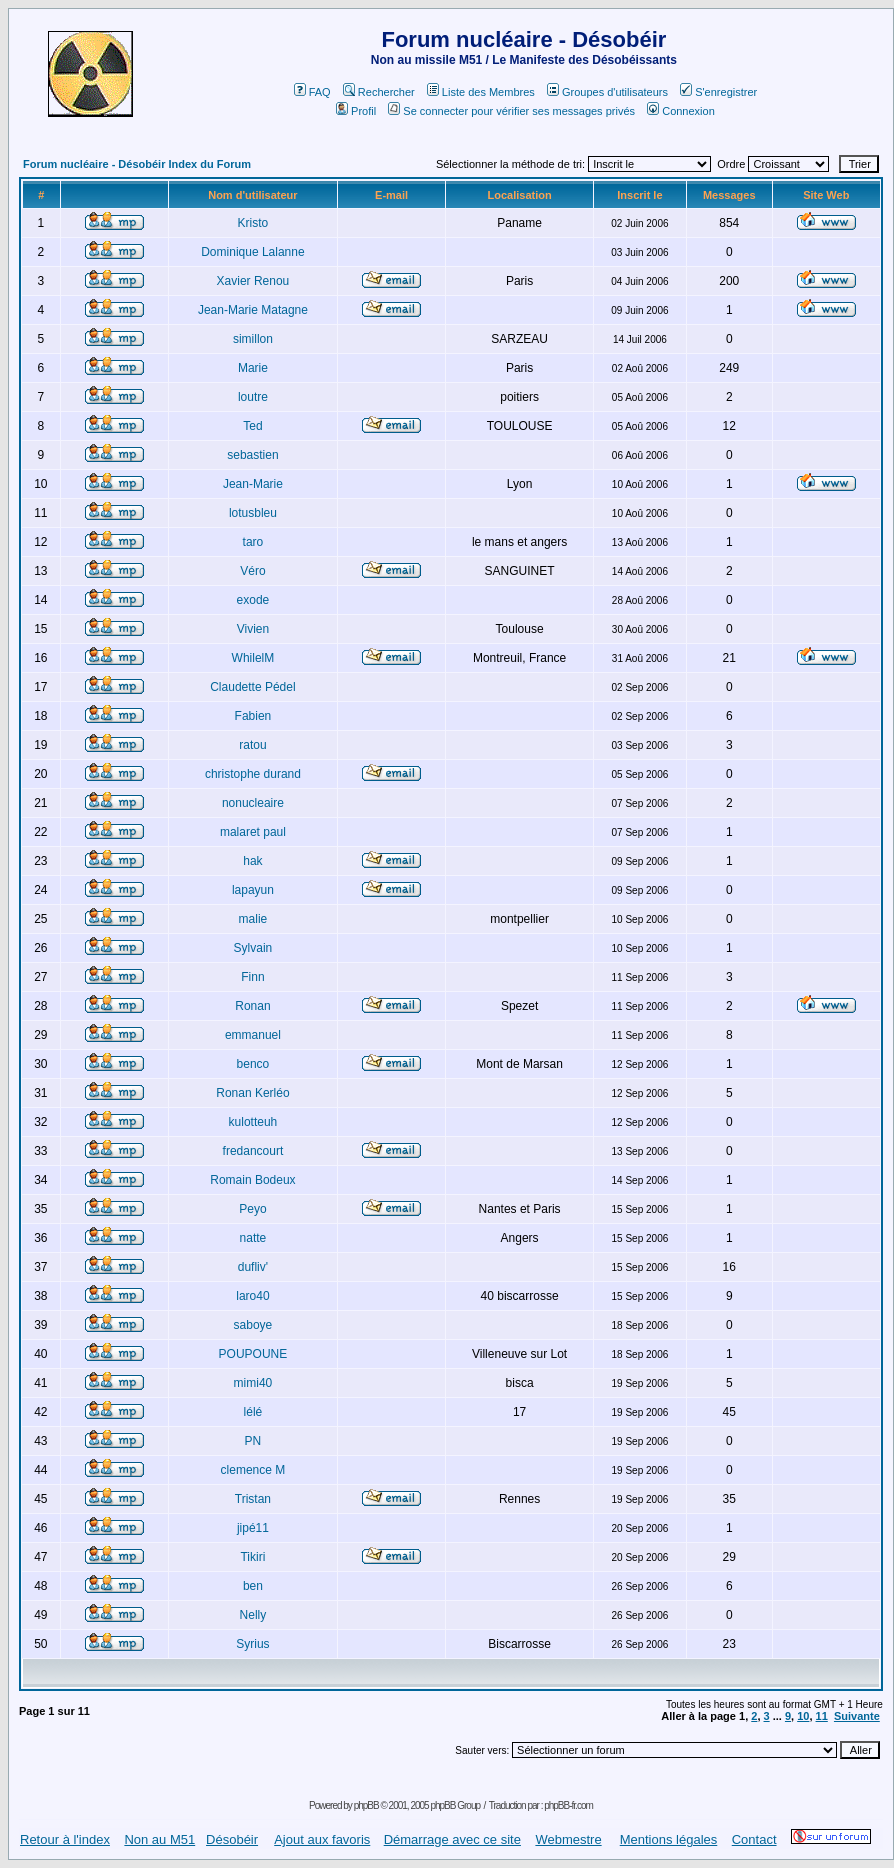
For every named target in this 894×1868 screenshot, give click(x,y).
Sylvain (253, 948)
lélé (253, 1412)
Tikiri (252, 1557)
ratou (252, 745)
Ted (252, 426)
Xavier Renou (253, 281)
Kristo (253, 223)
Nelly (253, 1615)
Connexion (681, 111)
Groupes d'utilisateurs (607, 92)
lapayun (253, 890)
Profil (356, 111)
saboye (253, 1325)
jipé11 (253, 1528)
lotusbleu (253, 513)
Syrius (252, 1644)
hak (252, 861)
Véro (252, 571)
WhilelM (253, 658)
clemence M (253, 1470)
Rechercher (379, 92)
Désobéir (232, 1839)
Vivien (253, 629)
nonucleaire (253, 803)
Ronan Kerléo (252, 1093)
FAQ (312, 92)
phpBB (366, 1805)
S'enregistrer (718, 92)
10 (803, 1716)
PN (253, 1441)
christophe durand (253, 774)
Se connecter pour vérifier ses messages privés (511, 111)
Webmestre (568, 1839)
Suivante (857, 1716)
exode (253, 600)
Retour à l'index (65, 1839)
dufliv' (253, 1267)
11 (822, 1716)
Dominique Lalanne (252, 252)
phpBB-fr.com (568, 1805)
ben (253, 1586)
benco (253, 1064)
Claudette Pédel (252, 687)
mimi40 (253, 1383)
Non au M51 (159, 1839)
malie (253, 919)
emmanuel (253, 1035)
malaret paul (253, 832)
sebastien (252, 455)
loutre (253, 397)
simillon (253, 339)
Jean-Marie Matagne (253, 310)
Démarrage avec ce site (452, 1839)
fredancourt (253, 1151)
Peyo (252, 1209)
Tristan (253, 1499)
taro (253, 542)
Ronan (252, 1006)
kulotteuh (253, 1122)
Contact (754, 1839)
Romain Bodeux (252, 1180)
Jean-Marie (253, 484)
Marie (253, 368)
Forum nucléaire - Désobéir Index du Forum (137, 164)
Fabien (253, 716)
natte (253, 1238)
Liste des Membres (481, 92)
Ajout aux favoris (322, 1839)
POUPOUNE (253, 1354)
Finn (252, 977)
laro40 (252, 1296)
